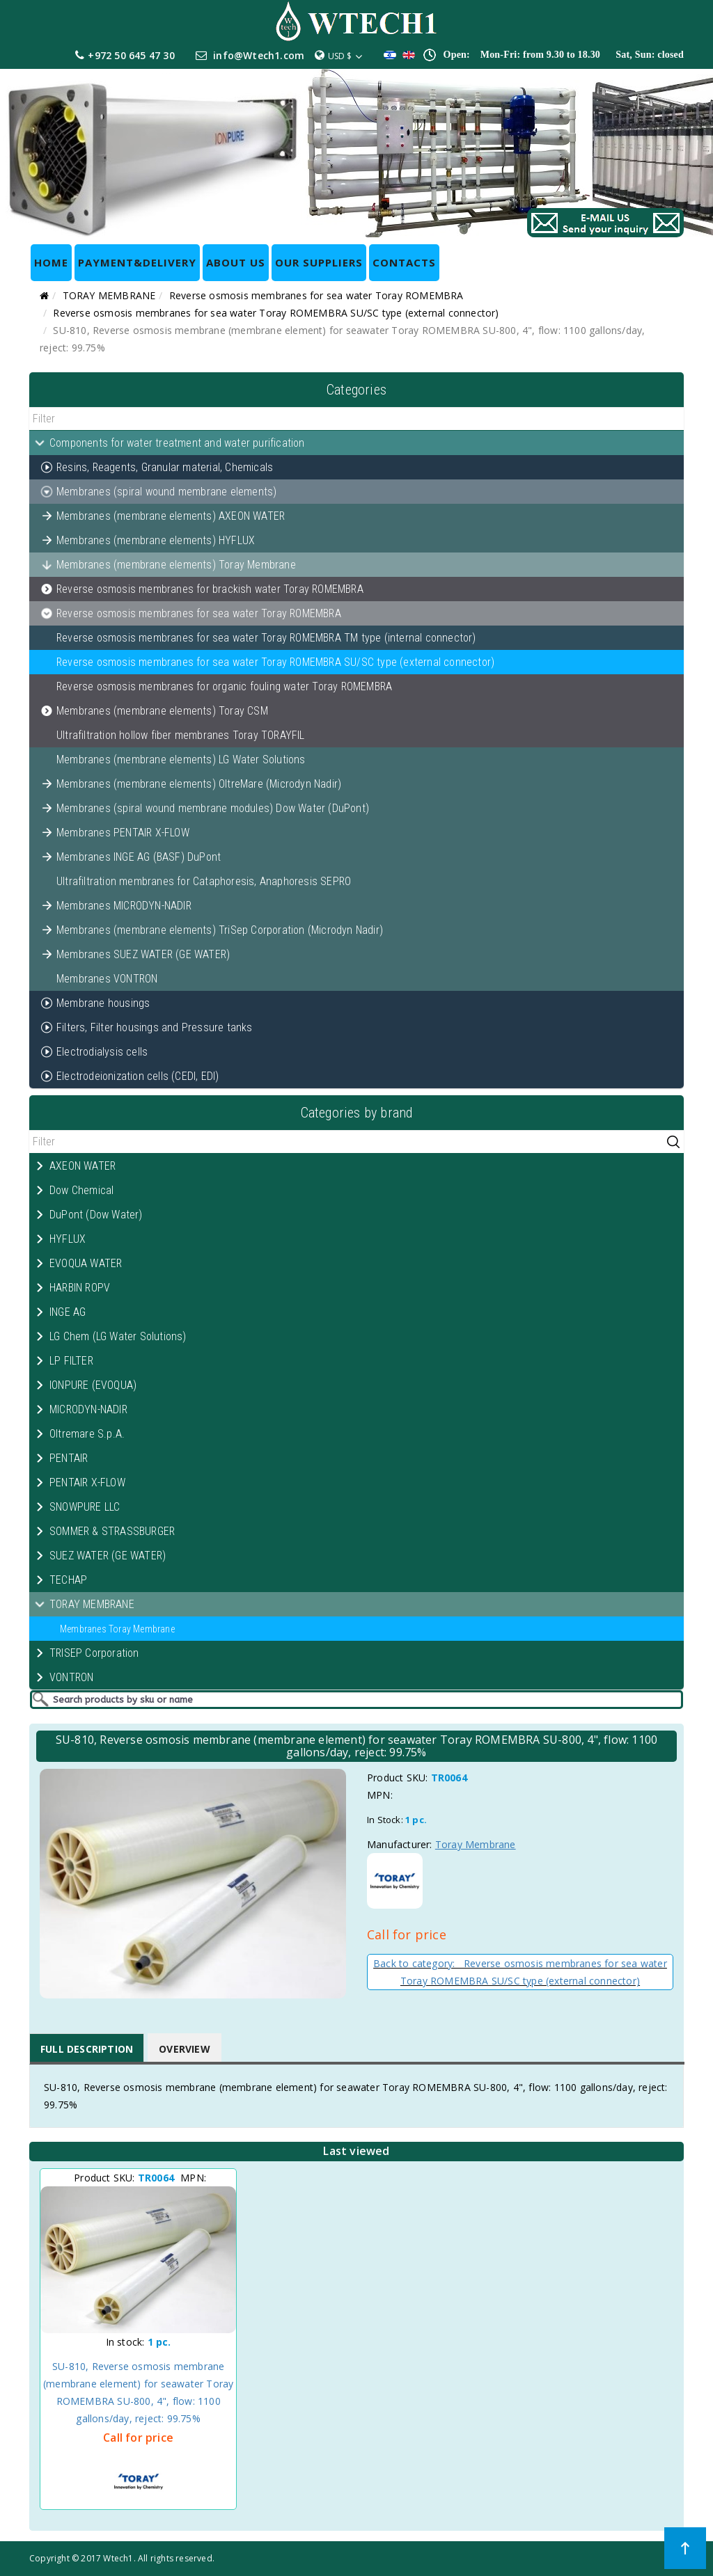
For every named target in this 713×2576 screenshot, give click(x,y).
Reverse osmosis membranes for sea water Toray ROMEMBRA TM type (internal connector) (266, 637)
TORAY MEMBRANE (109, 295)
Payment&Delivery (137, 262)
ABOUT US (235, 262)
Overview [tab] (184, 2049)
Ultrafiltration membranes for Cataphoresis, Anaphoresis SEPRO (203, 881)
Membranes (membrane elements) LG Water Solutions (181, 759)
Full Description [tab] (86, 2049)
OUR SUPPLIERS (319, 262)
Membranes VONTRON (106, 978)
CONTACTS (404, 262)
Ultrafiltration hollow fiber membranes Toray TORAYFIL (180, 735)
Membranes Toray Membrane (117, 1629)
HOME (51, 262)
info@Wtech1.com (258, 55)
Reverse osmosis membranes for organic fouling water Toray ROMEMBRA (224, 686)
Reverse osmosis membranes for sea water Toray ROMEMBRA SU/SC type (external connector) (276, 312)
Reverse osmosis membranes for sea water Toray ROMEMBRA (316, 295)
